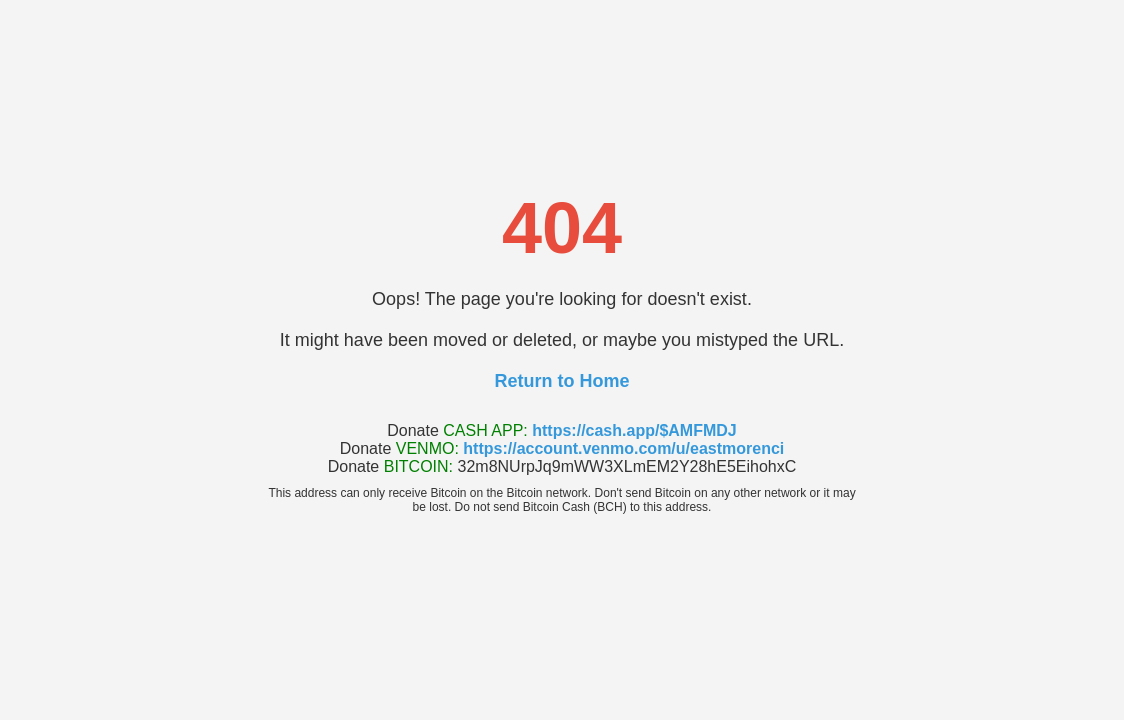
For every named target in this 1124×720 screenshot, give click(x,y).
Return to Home (562, 381)
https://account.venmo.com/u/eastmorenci (623, 448)
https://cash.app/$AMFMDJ (634, 430)
